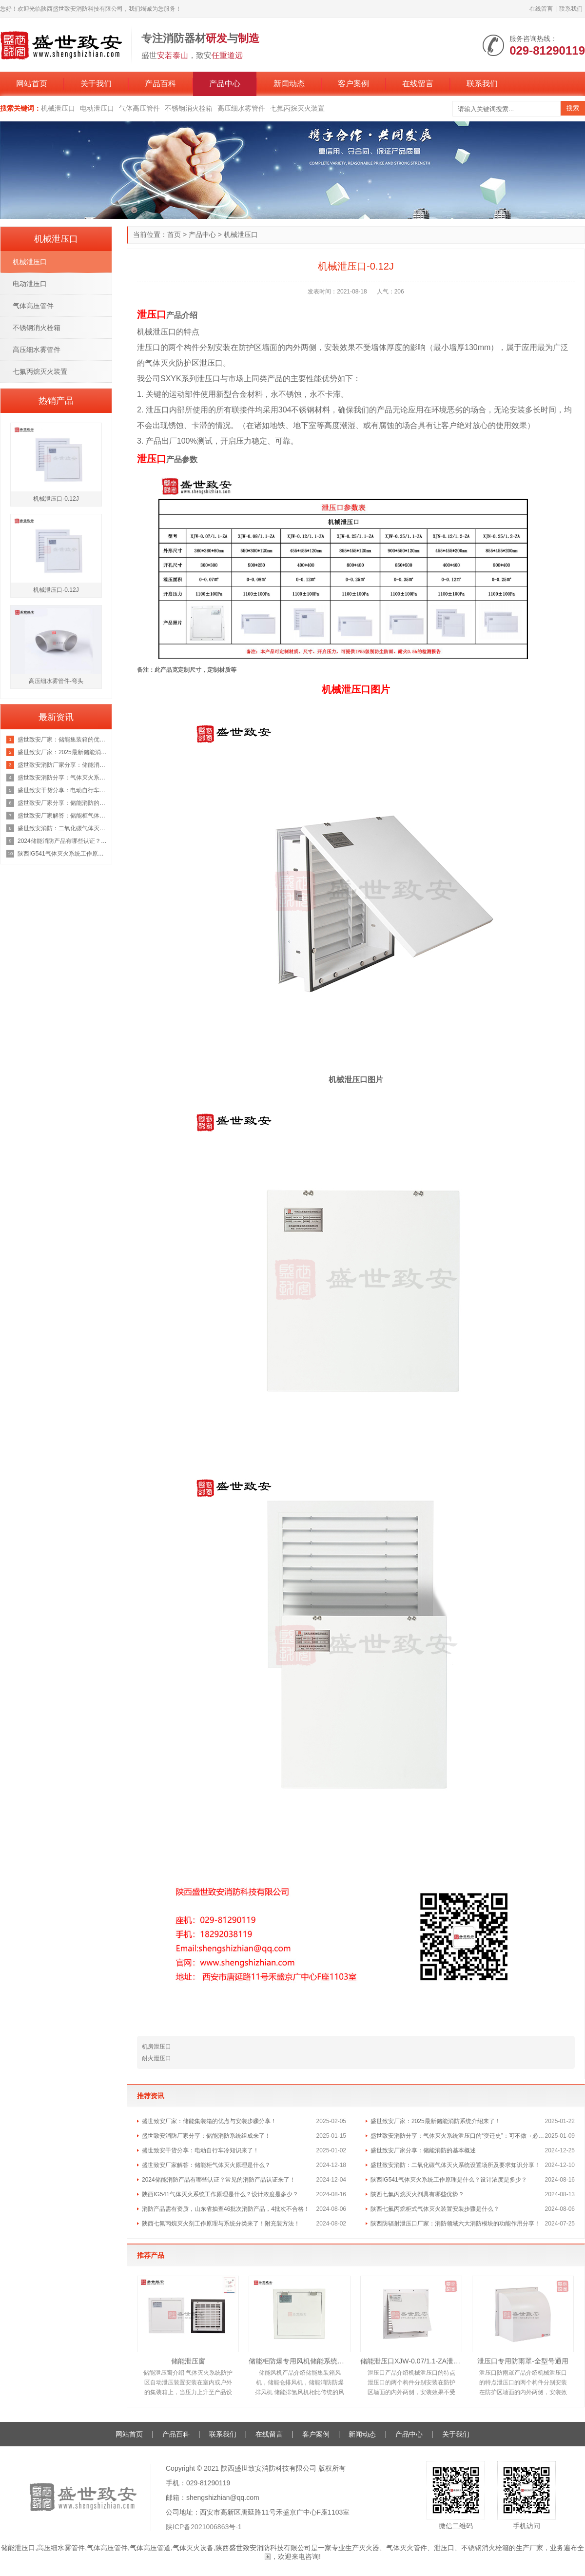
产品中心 (224, 83)
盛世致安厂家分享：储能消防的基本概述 (423, 2150)
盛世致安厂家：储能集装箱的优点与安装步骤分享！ (209, 2121)
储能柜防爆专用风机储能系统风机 (300, 2361)
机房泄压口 (156, 2046)
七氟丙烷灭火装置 (297, 108)
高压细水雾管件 (241, 108)
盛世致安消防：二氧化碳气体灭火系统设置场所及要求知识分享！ (455, 2165)
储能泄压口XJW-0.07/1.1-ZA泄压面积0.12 (411, 2361)
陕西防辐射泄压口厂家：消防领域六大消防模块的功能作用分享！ (455, 2223)
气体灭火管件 (406, 2548)
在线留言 (541, 8)
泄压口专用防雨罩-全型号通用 (522, 2361)
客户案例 (353, 83)
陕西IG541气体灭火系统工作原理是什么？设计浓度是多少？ (448, 2179)
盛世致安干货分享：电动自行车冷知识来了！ (200, 2150)
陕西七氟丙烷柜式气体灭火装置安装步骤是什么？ (434, 2208)
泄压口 (444, 2548)
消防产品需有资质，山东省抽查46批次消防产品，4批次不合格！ (226, 2208)
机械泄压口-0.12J (55, 498)
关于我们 (96, 83)
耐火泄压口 (156, 2058)
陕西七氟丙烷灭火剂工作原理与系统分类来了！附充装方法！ (221, 2223)
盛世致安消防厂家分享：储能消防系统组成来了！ (206, 2135)
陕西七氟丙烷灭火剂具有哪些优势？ (417, 2194)
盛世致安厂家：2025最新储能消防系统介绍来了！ (435, 2121)
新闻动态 (289, 83)
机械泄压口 (58, 108)
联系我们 (571, 8)
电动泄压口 (97, 108)
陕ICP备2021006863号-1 (204, 2527)
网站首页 (31, 83)
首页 (174, 234)
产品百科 (160, 83)
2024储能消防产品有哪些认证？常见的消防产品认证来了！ (218, 2179)
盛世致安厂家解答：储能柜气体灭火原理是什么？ (206, 2165)
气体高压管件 (139, 108)
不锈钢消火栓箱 (189, 108)
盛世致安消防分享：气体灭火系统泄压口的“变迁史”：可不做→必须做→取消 (457, 2135)
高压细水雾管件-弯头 (56, 681)
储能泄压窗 (188, 2361)
